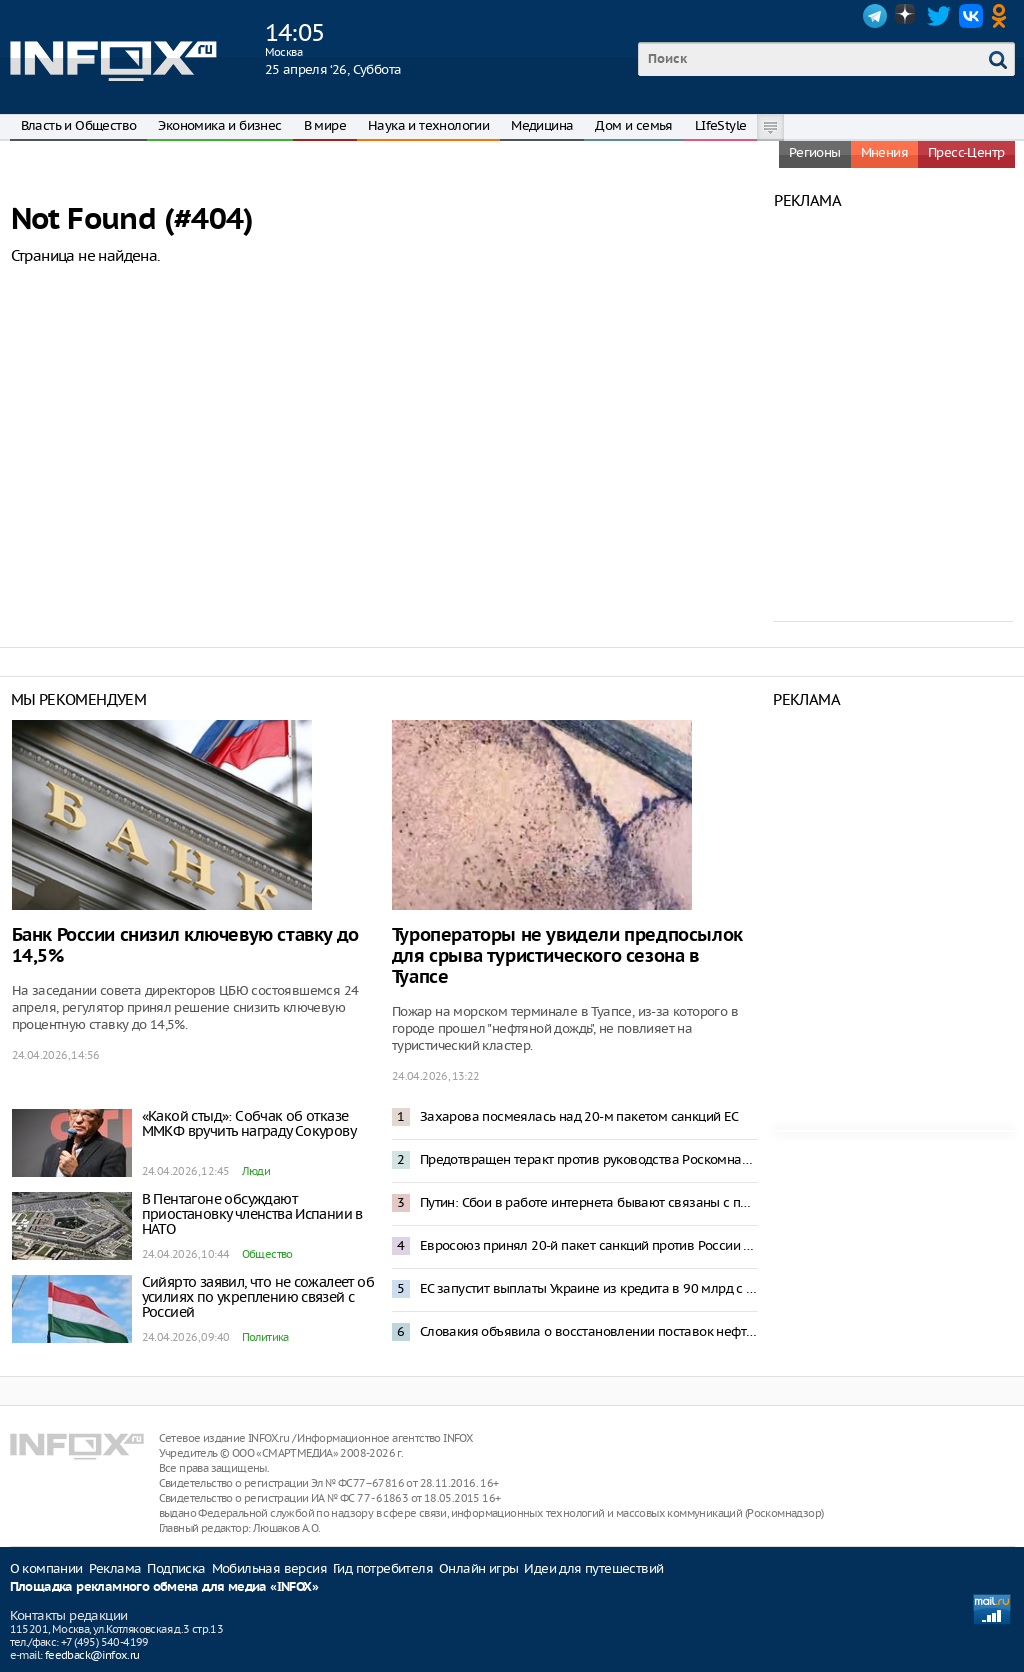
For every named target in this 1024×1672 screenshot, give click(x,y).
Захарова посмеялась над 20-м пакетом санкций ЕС (579, 1116)
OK (1003, 16)
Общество (267, 1254)
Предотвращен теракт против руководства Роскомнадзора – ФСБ (589, 1159)
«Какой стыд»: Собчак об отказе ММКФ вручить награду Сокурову (249, 1123)
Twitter (939, 16)
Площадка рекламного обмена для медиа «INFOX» (164, 1587)
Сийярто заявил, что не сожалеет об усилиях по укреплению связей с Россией (258, 1297)
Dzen (907, 16)
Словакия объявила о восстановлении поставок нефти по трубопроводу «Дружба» (589, 1331)
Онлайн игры (478, 1568)
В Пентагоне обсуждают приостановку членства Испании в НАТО (252, 1214)
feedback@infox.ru (92, 1655)
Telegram (875, 16)
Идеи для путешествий (593, 1568)
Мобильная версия (269, 1568)
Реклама (115, 1568)
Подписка (176, 1568)
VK (971, 16)
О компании (46, 1568)
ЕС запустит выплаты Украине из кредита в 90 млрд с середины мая (589, 1288)
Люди (256, 1171)
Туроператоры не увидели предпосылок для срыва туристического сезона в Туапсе (567, 956)
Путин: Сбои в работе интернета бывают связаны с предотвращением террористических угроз (589, 1202)
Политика (265, 1337)
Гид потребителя (383, 1568)
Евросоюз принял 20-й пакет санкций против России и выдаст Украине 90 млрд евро (589, 1245)
